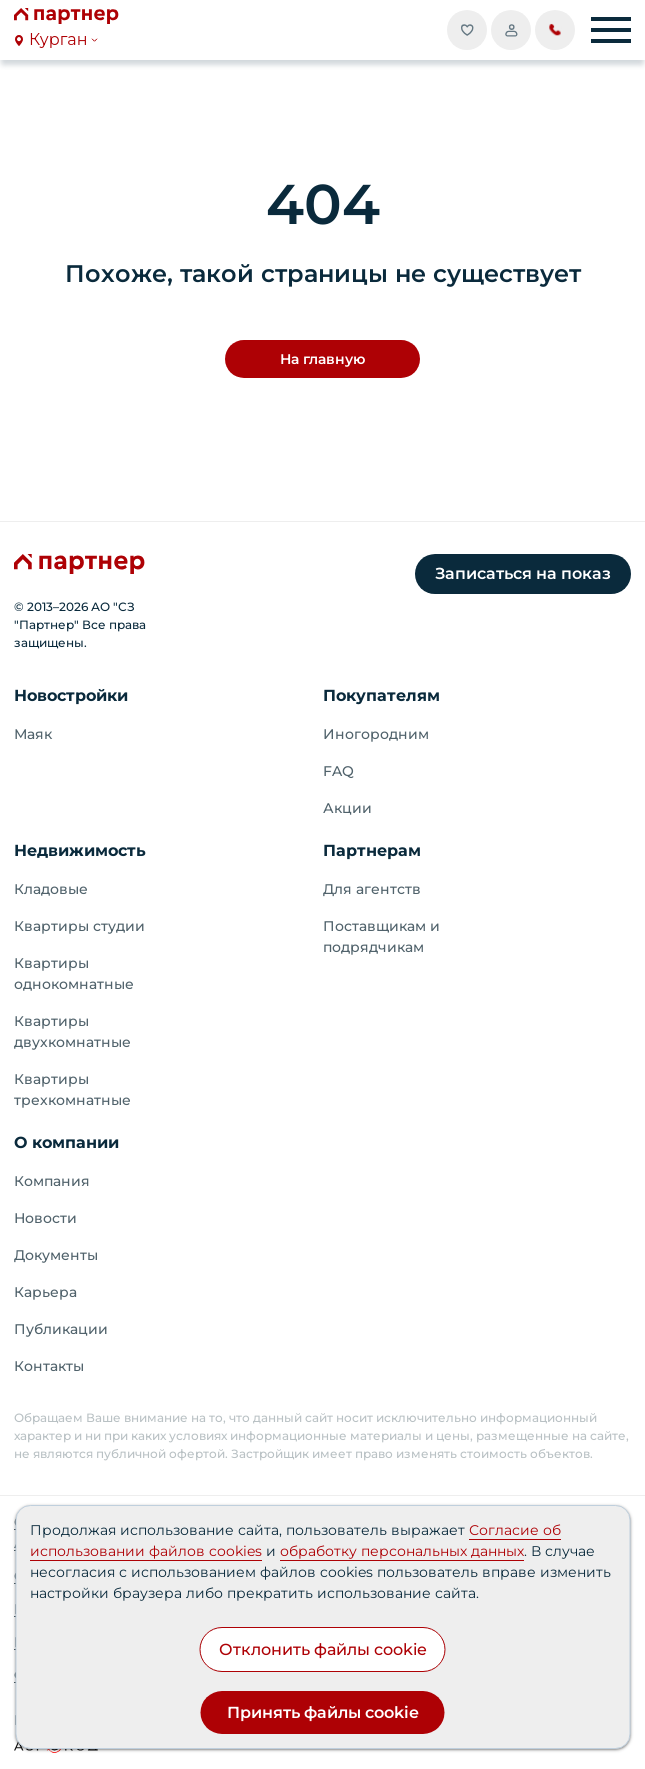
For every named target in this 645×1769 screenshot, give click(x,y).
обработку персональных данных (402, 1551)
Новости (45, 1218)
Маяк (33, 734)
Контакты (49, 1366)
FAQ (338, 771)
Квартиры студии (79, 926)
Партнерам (372, 850)
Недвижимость (80, 850)
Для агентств (372, 889)
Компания (52, 1181)
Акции (347, 808)
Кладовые (51, 889)
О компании (66, 1142)
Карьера (45, 1292)
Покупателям (381, 695)
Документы (56, 1255)
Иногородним (376, 734)
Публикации (61, 1329)
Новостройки (71, 695)
